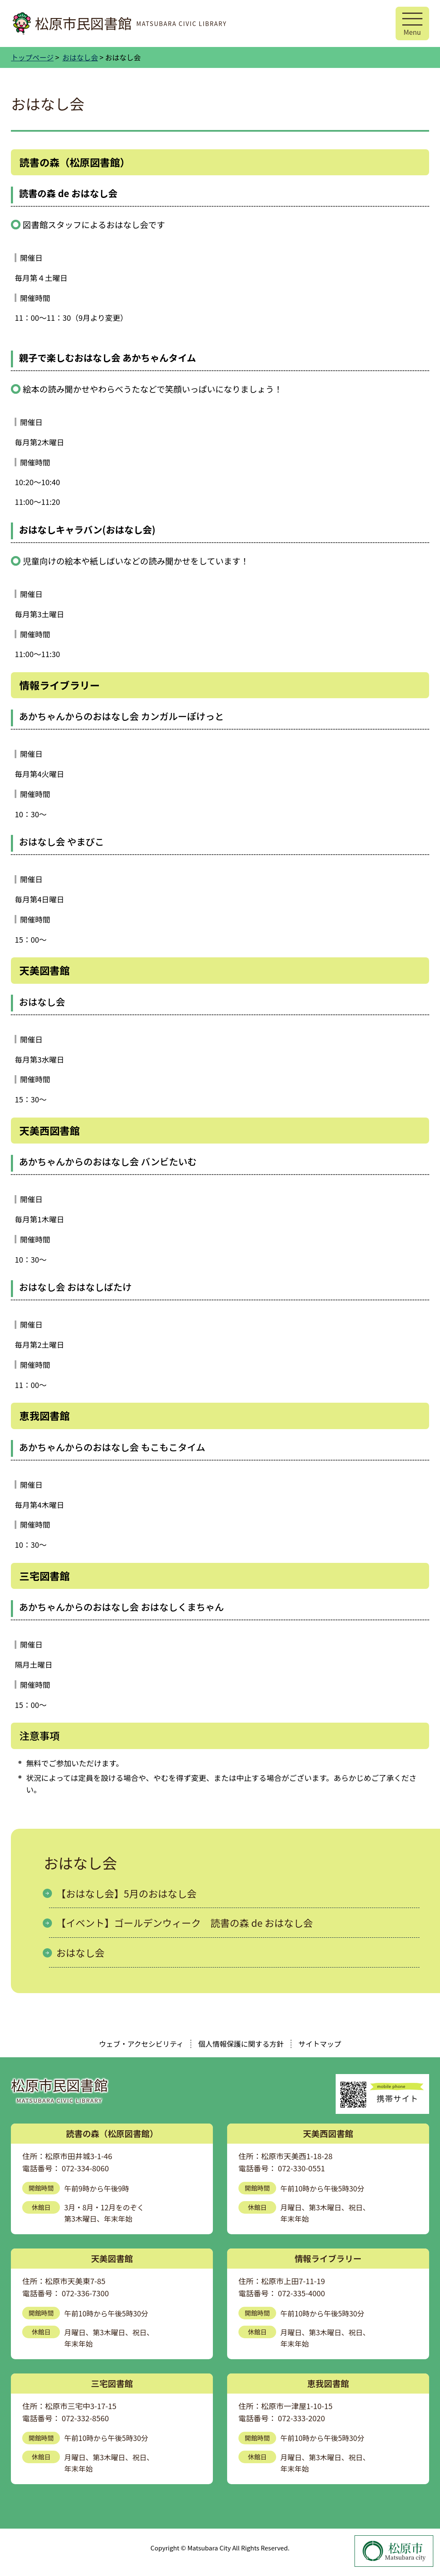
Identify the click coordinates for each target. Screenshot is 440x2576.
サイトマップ (319, 2044)
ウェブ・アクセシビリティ (141, 2044)
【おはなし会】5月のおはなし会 (126, 1893)
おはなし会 (80, 57)
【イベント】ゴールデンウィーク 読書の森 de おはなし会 (184, 1923)
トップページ (32, 57)
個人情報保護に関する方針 (241, 2044)
